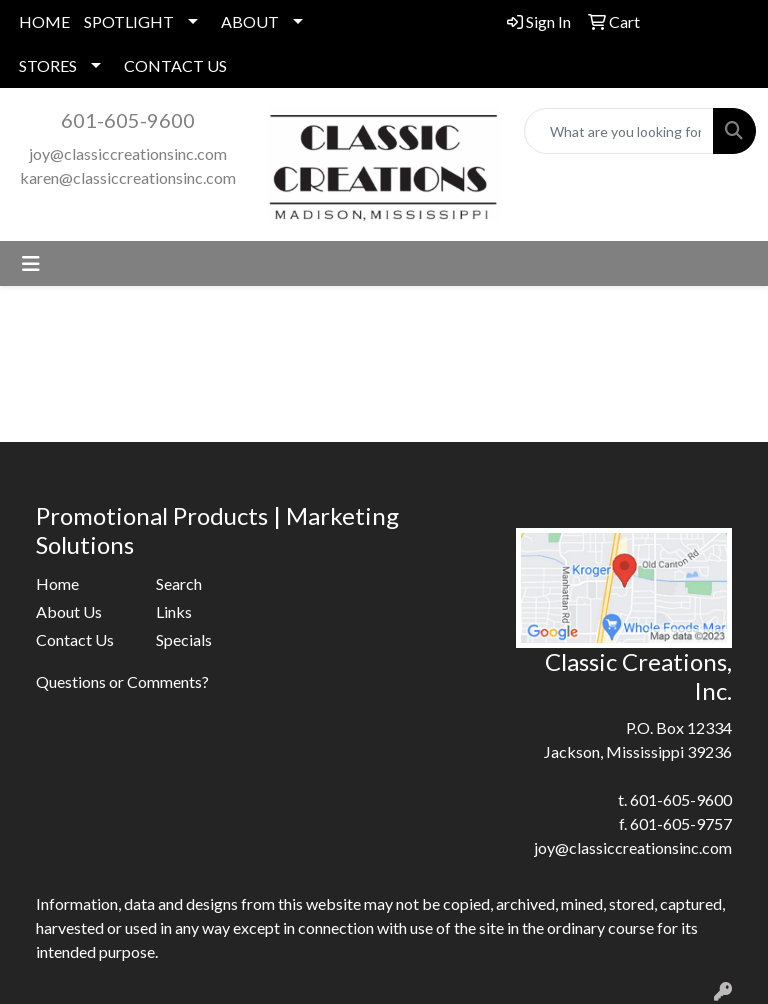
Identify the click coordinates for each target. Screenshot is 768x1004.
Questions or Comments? (122, 681)
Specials (184, 639)
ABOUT (250, 21)
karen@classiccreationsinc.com (128, 177)
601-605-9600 (128, 120)
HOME (44, 21)
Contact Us (75, 639)
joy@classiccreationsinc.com (128, 153)
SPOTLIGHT (129, 21)
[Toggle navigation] (31, 263)
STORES (48, 65)
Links (174, 611)
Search (179, 583)
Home (57, 583)
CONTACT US (175, 65)
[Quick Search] (619, 131)
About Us (69, 611)
